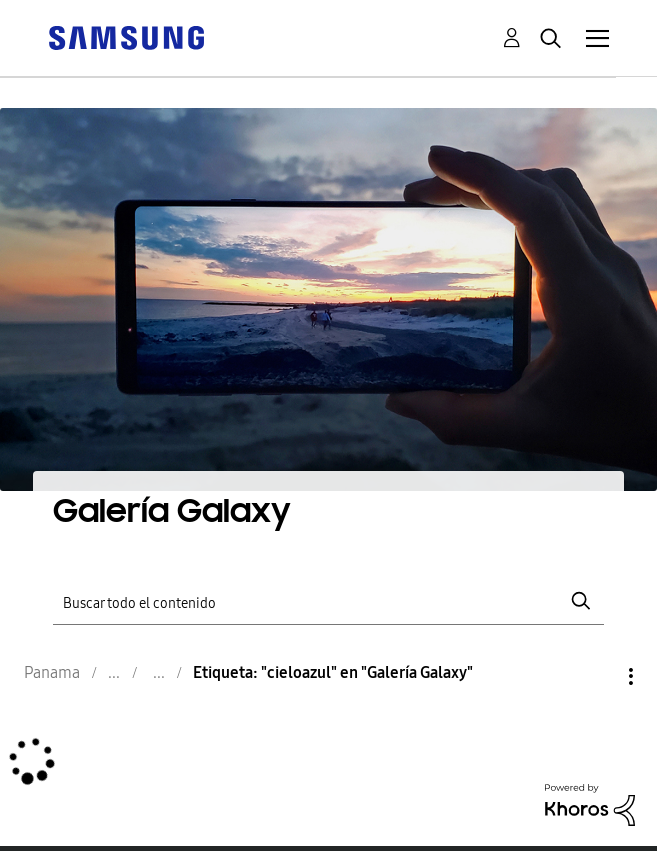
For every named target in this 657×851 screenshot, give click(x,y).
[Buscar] (328, 601)
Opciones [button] (597, 676)
